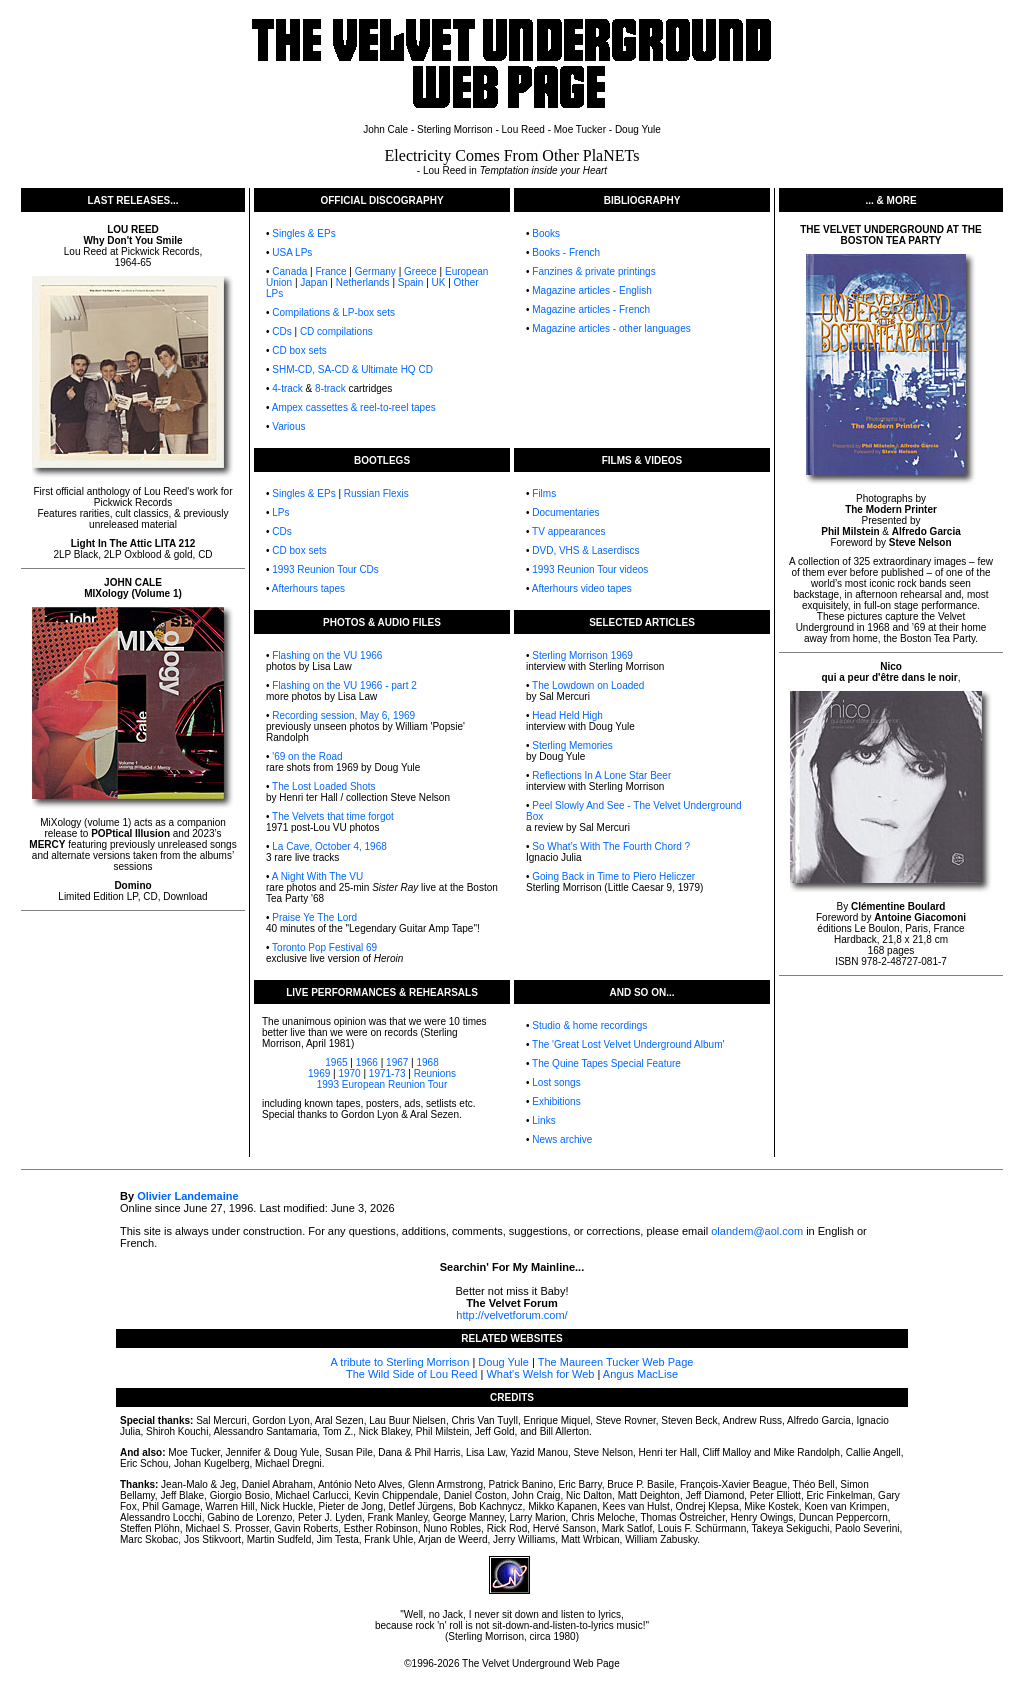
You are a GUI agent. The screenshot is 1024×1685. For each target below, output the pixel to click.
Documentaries (565, 512)
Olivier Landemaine (187, 1196)
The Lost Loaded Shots (323, 786)
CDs (281, 331)
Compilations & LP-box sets (333, 312)
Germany (375, 271)
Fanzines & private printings (593, 271)
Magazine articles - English (592, 290)
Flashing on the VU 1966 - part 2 (344, 685)
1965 (336, 1062)
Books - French (566, 252)
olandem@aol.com (757, 1231)
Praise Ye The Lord (314, 917)
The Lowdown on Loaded (588, 685)
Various (288, 426)
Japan (313, 282)
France (330, 271)
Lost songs (556, 1082)
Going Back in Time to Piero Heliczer (613, 876)
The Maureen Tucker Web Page (616, 1362)
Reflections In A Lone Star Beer (601, 775)
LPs (280, 512)
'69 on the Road (307, 756)
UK (439, 282)
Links (543, 1120)
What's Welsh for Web (540, 1374)
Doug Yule (503, 1362)
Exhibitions (556, 1101)
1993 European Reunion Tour (382, 1084)
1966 (367, 1062)
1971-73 (387, 1073)
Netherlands (363, 282)
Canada (289, 271)
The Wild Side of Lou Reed (411, 1374)
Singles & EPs (303, 233)
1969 (319, 1073)
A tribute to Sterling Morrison (400, 1362)
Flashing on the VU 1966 (327, 655)
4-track (287, 388)
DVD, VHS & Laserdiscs (585, 550)
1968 (427, 1062)
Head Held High (566, 715)
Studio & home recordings (589, 1025)
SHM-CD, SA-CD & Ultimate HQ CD (352, 369)
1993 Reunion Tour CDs (325, 569)
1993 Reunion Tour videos (590, 569)
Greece (420, 271)
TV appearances (568, 531)
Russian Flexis (376, 493)
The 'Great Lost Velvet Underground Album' (628, 1044)
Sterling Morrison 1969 (582, 655)
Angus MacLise (640, 1374)
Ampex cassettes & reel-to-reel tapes (354, 407)
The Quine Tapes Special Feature (606, 1063)
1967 (397, 1062)
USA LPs (292, 252)
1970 (349, 1073)
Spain (411, 282)
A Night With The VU (318, 876)
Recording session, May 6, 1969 (343, 715)
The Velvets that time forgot (333, 816)
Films (544, 493)
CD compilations (336, 331)
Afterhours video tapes (582, 588)
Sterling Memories (572, 745)
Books (546, 233)
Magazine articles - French (591, 309)
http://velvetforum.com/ (511, 1315)
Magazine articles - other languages (611, 328)
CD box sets (299, 350)
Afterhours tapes (308, 588)
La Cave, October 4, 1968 (329, 846)
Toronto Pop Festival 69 (324, 947)
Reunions (435, 1073)
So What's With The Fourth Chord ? (611, 846)
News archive (562, 1139)
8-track (330, 388)
